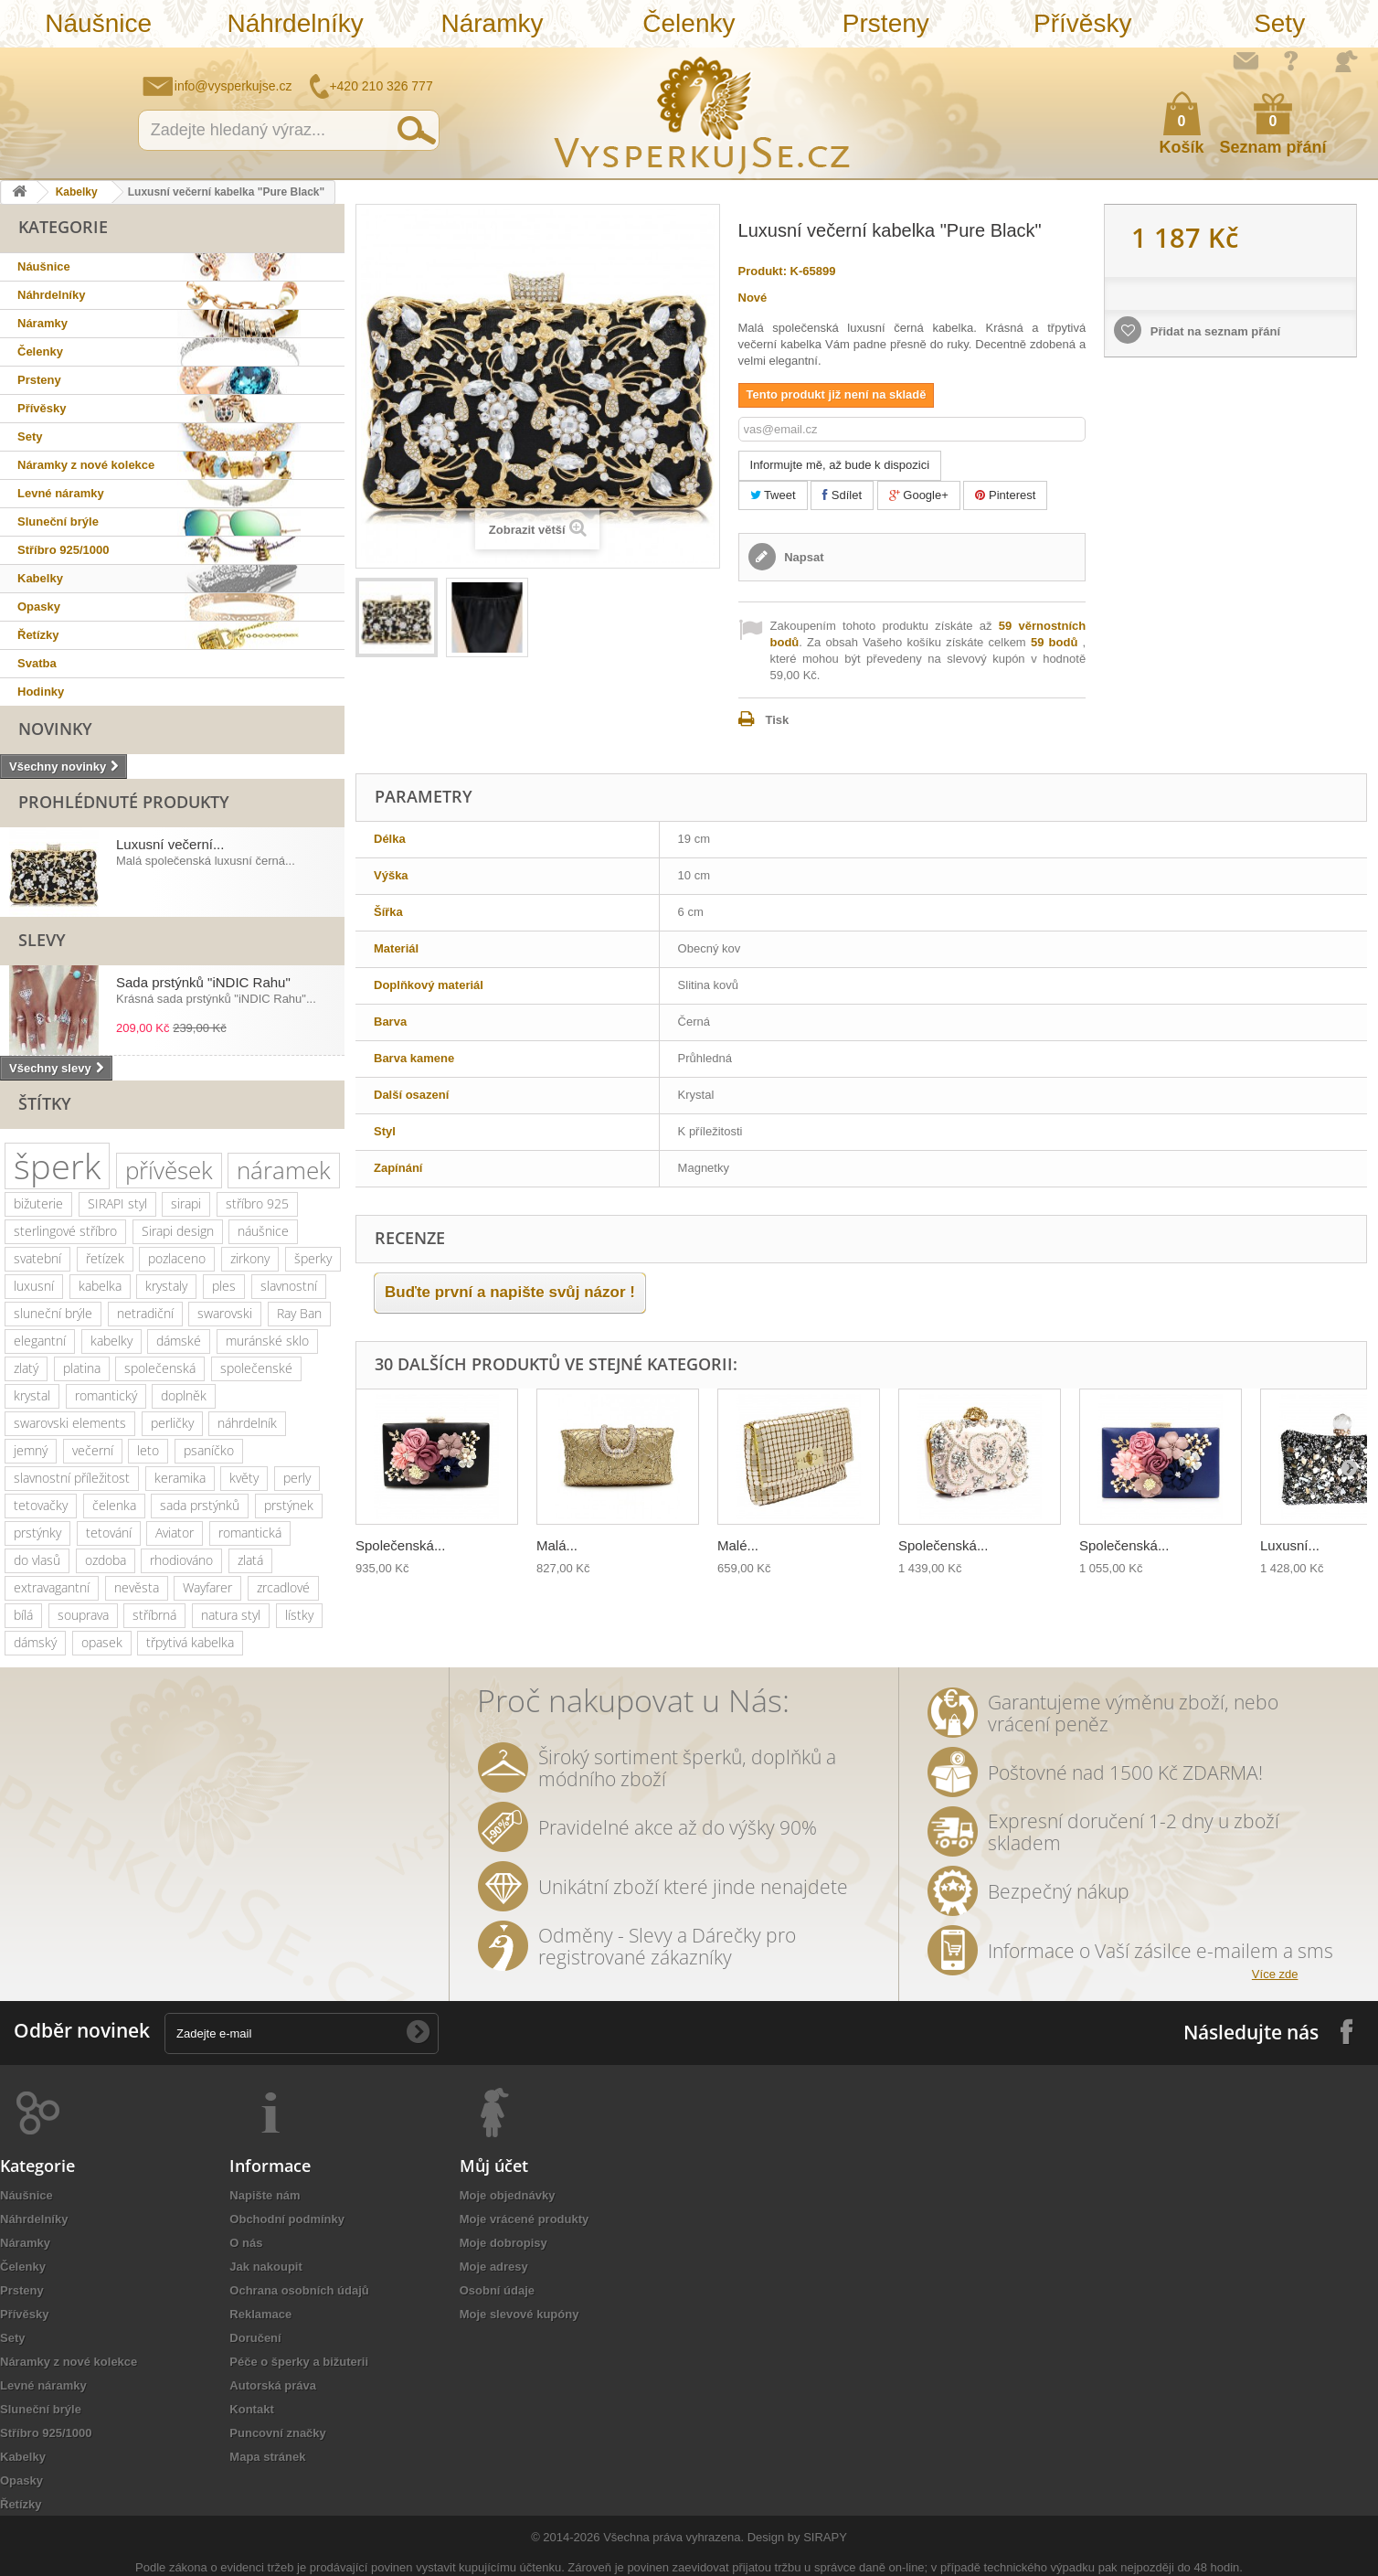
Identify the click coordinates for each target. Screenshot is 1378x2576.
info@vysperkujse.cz (233, 86)
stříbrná (154, 1614)
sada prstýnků (199, 1505)
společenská (160, 1368)
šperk (57, 1166)
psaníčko (209, 1450)
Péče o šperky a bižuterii (298, 2361)
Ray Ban (299, 1313)
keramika (180, 1477)
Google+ (919, 495)
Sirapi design (178, 1231)
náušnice (263, 1231)
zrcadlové (283, 1587)
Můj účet (494, 2166)
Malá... (557, 1545)
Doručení (255, 2338)
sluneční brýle (53, 1313)
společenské (256, 1368)
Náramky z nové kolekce (85, 465)
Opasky (38, 606)
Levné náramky (60, 493)
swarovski (224, 1313)
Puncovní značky (277, 2433)
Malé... (737, 1545)
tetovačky (41, 1505)
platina (82, 1368)
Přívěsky (1082, 23)
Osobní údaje (497, 2290)
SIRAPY (825, 2537)
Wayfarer (207, 1587)
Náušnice (98, 23)
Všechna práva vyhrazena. (673, 2537)
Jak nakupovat (1291, 60)
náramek (284, 1170)
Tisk (778, 720)
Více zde (1275, 1974)
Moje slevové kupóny (519, 2314)
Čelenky (688, 23)
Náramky (492, 23)
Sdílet (842, 495)
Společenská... (400, 1545)
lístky (299, 1614)
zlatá (250, 1560)
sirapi (186, 1203)
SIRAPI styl (117, 1203)
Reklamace (260, 2314)
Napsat (802, 557)
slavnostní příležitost (72, 1477)
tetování (109, 1532)
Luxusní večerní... (170, 844)
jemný (31, 1450)
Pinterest (1005, 495)
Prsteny (886, 23)
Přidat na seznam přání (1213, 331)
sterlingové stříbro (65, 1231)
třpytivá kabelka (190, 1642)
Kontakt (251, 2409)
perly (297, 1477)
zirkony (250, 1258)
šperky (313, 1258)
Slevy (42, 940)
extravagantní (52, 1587)
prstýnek (288, 1505)
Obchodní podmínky (286, 2219)
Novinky (55, 729)
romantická (249, 1532)
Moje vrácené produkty (524, 2219)
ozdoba (105, 1560)
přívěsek (169, 1170)
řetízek (105, 1258)
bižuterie (38, 1203)
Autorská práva (272, 2385)
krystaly (166, 1285)
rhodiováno (181, 1560)
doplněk (184, 1395)
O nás (245, 2243)
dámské (178, 1340)
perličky (172, 1423)
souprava (83, 1614)
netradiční (145, 1313)
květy (244, 1477)
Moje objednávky (508, 2195)
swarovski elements (70, 1423)
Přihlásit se (1346, 61)
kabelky (111, 1340)
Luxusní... (1290, 1545)
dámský (35, 1642)
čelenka (114, 1505)
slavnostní (288, 1285)
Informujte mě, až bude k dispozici (840, 465)
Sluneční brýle (58, 521)
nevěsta (136, 1587)
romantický (106, 1395)
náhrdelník (247, 1423)
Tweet (773, 495)
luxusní (34, 1285)
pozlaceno (177, 1258)
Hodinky (40, 691)
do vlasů (37, 1560)
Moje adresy (494, 2266)
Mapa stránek (267, 2457)
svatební (37, 1258)
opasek (101, 1642)
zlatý (26, 1368)
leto (148, 1450)
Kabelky (77, 192)
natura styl (230, 1614)
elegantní (40, 1340)
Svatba (37, 663)
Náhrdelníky (295, 23)
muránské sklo (267, 1340)
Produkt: (762, 271)
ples (224, 1285)
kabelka (100, 1285)
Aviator (174, 1532)
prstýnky (37, 1532)
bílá (23, 1614)
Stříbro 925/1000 (63, 550)
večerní (92, 1450)
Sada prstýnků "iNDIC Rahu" (203, 982)
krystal (32, 1395)
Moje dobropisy (503, 2243)
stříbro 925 (257, 1203)
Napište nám (1245, 60)
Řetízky (38, 635)
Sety (1279, 23)
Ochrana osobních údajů (298, 2290)
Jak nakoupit (265, 2266)
